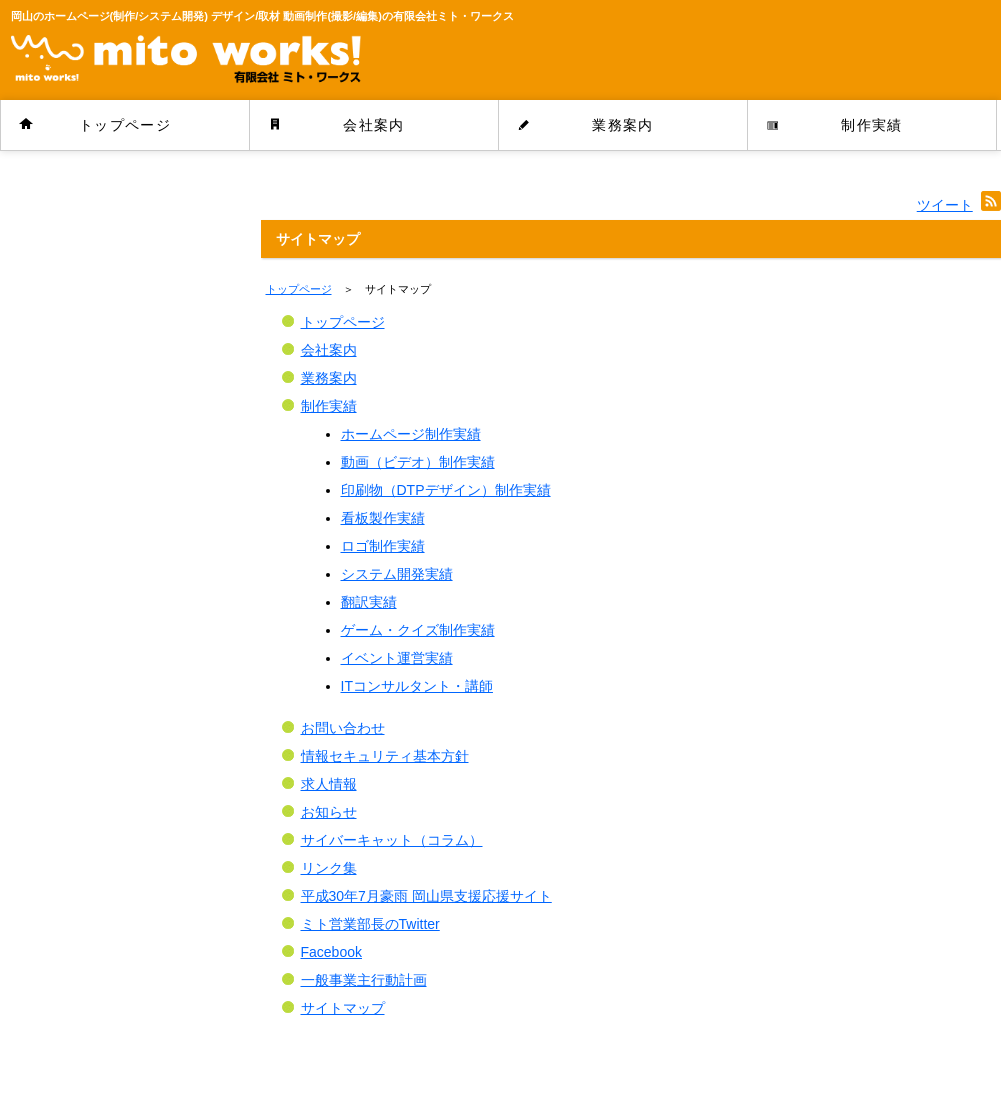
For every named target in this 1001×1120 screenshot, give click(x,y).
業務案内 (623, 125)
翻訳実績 (369, 602)
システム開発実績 (397, 574)
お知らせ (329, 812)
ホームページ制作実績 (411, 434)
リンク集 (329, 868)
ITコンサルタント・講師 (417, 686)
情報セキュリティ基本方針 (385, 756)
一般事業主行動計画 (364, 980)
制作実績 (872, 125)
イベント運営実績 (397, 658)
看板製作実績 (383, 518)
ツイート (945, 205)
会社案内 (374, 125)
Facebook (331, 952)
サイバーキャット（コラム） (392, 840)
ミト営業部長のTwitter (370, 924)
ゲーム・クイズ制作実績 (418, 630)
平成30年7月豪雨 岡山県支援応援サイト (426, 896)
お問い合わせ (343, 728)
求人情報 (329, 784)
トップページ (125, 125)
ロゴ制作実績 (383, 546)
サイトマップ (343, 1008)
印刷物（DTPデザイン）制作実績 (446, 490)
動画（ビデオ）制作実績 (418, 462)
